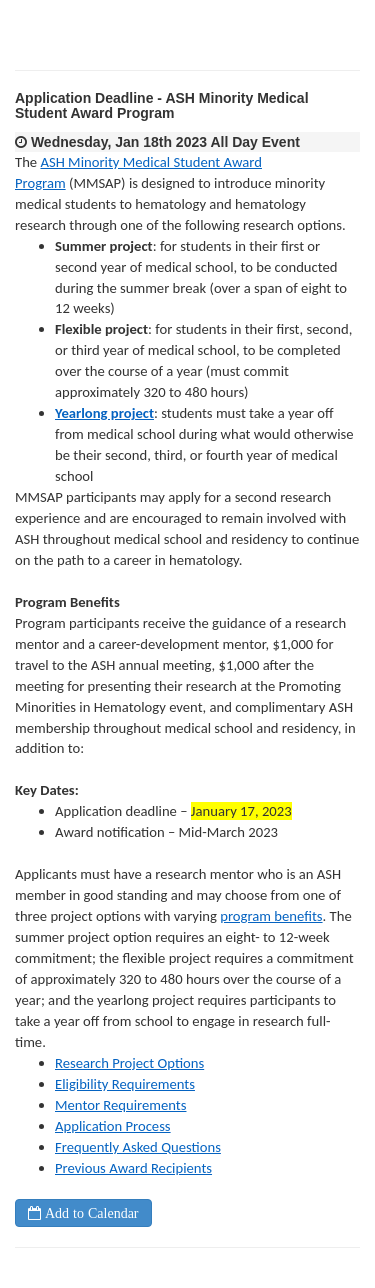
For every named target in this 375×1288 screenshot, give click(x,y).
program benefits (271, 916)
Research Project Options (129, 1063)
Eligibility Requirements (125, 1084)
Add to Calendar (90, 1213)
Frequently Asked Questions (138, 1147)
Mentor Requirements (120, 1105)
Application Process (113, 1126)
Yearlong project (104, 413)
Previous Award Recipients (133, 1168)
